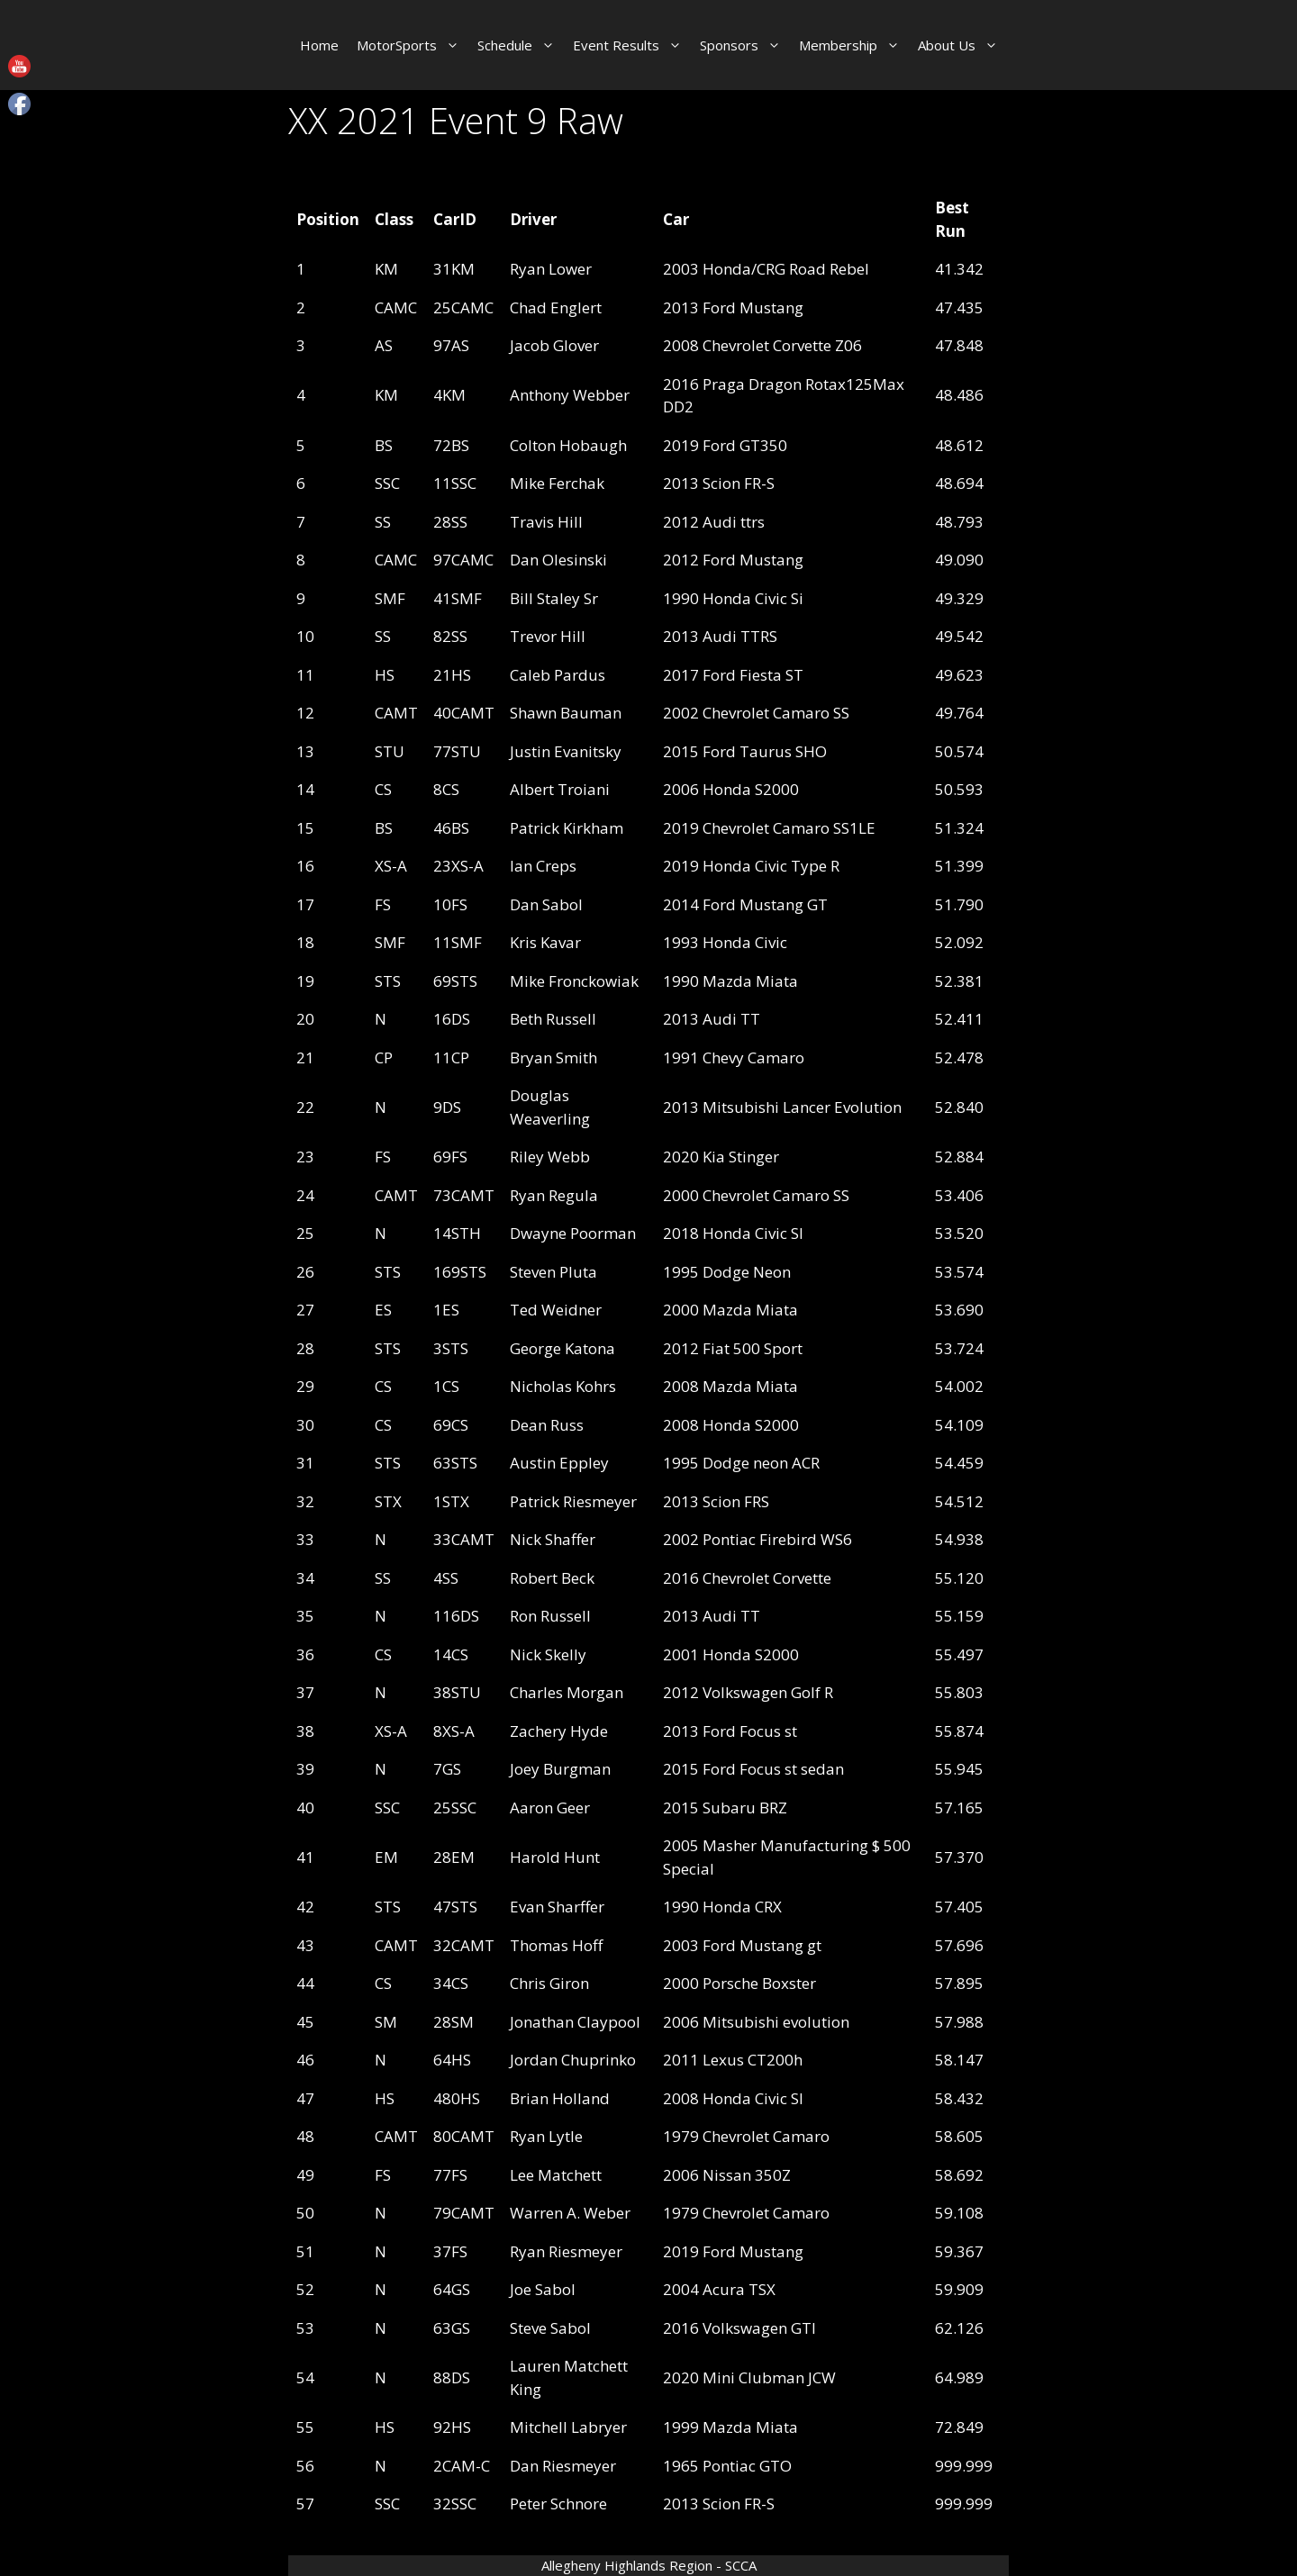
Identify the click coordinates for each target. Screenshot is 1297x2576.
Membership (854, 45)
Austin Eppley (559, 1462)
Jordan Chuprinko (573, 2059)
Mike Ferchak (557, 483)
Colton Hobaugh (568, 445)
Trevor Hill (547, 636)
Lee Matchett (556, 2175)
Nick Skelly (548, 1654)
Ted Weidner (556, 1309)
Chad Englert (556, 307)
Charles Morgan (566, 1692)
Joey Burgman (560, 1768)
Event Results (632, 45)
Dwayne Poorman (573, 1233)
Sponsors (745, 45)
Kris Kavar (545, 942)
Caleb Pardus (557, 674)
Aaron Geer (550, 1807)
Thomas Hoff (556, 1945)
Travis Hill (546, 521)
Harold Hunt (555, 1857)
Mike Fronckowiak (574, 981)
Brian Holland (560, 2098)
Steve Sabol (550, 2328)
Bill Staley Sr (554, 598)
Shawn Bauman (565, 712)
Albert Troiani (560, 789)
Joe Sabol (543, 2289)
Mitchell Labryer (568, 2427)
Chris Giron (549, 1983)
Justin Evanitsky (565, 751)
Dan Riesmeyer (563, 2465)
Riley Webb (550, 1156)
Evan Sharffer (557, 1906)
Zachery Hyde (559, 1731)
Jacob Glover (554, 345)
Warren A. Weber (570, 2212)
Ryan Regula (554, 1195)
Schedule (520, 45)
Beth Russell (553, 1018)
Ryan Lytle (546, 2136)
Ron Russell (550, 1615)
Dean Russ (547, 1425)
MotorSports (412, 45)
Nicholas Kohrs (563, 1386)
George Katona (562, 1348)
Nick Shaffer (552, 1539)
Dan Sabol (546, 904)
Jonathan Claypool (575, 2021)
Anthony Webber (570, 394)
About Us (962, 45)
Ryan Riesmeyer (566, 2251)
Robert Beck (552, 1578)
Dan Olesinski (558, 559)
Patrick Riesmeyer (573, 1501)
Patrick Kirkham (566, 828)
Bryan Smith (553, 1057)
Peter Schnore (558, 2503)
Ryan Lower (551, 268)
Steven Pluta (553, 1271)
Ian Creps (543, 865)
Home (319, 45)
